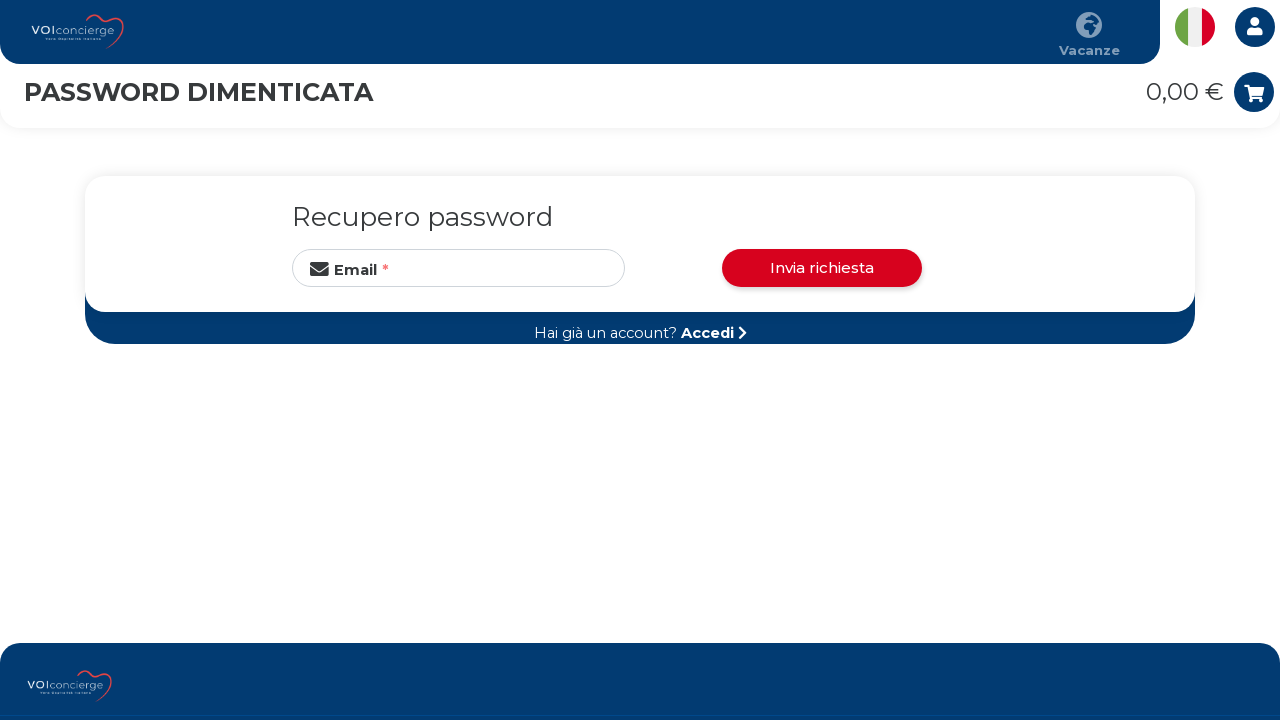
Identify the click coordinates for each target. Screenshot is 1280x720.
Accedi (707, 333)
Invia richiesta (822, 267)
